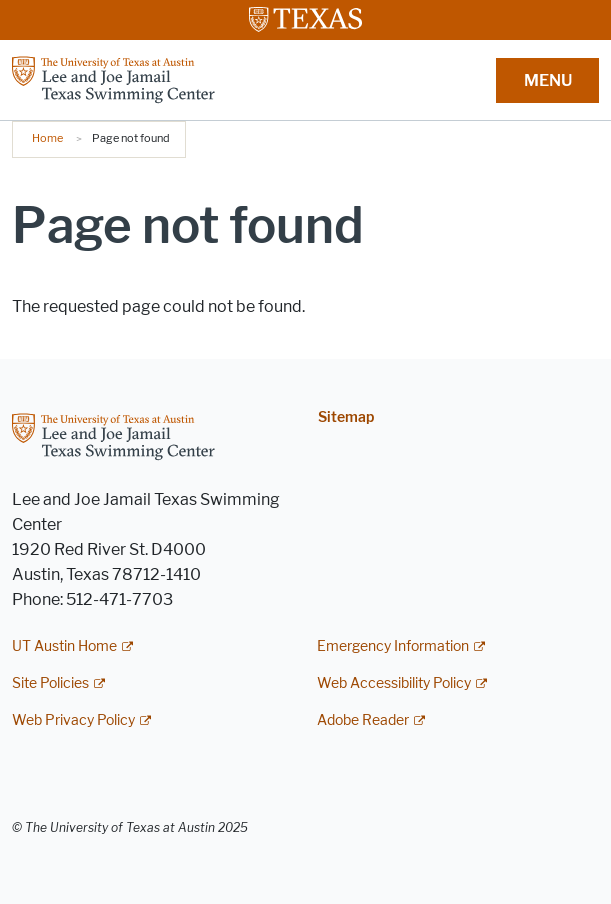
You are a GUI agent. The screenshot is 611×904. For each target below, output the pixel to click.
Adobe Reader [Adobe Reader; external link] (363, 720)
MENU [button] (548, 80)
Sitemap (346, 417)
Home (47, 138)
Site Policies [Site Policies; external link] (50, 683)
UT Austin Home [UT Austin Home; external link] (64, 646)
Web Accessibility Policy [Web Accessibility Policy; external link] (394, 683)
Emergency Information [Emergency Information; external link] (393, 646)
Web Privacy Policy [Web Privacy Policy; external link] (73, 720)
